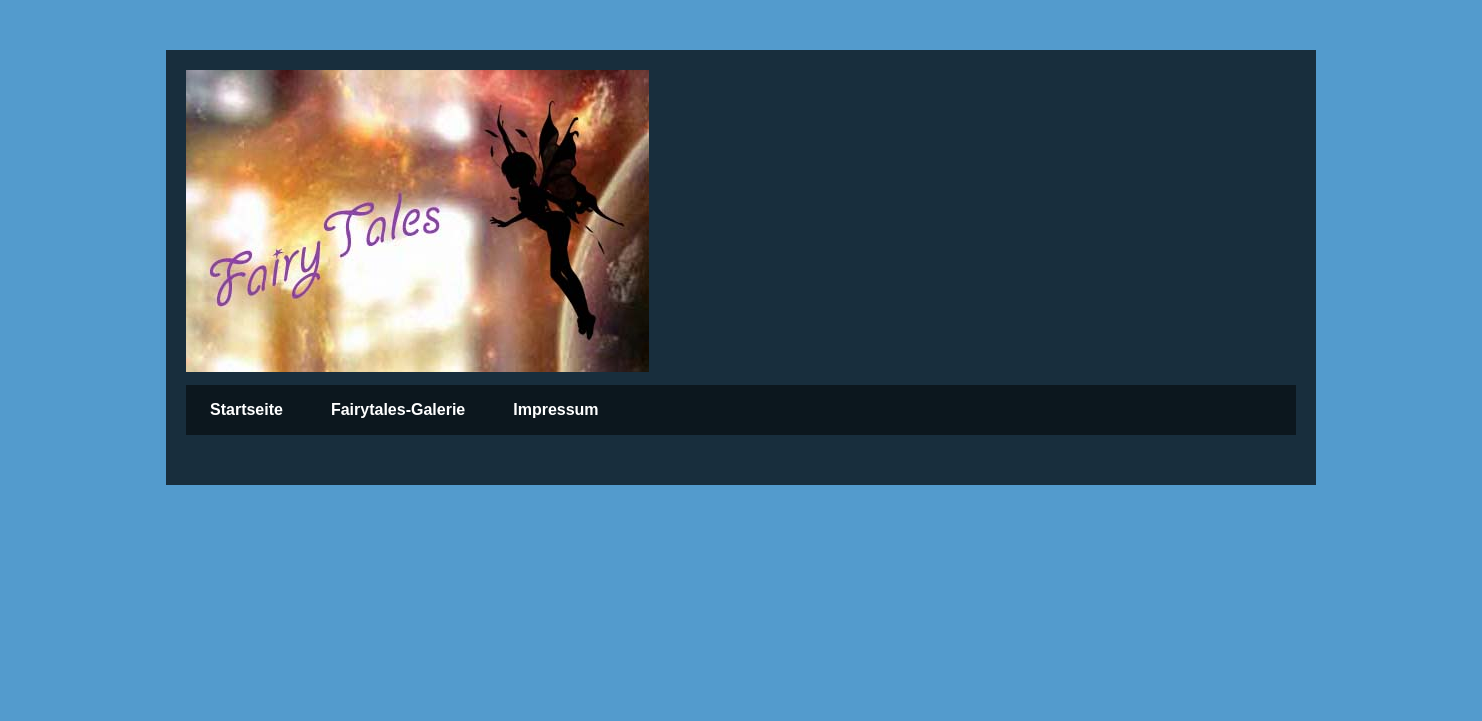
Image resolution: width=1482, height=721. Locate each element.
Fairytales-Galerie (398, 409)
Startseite (246, 409)
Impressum (555, 409)
